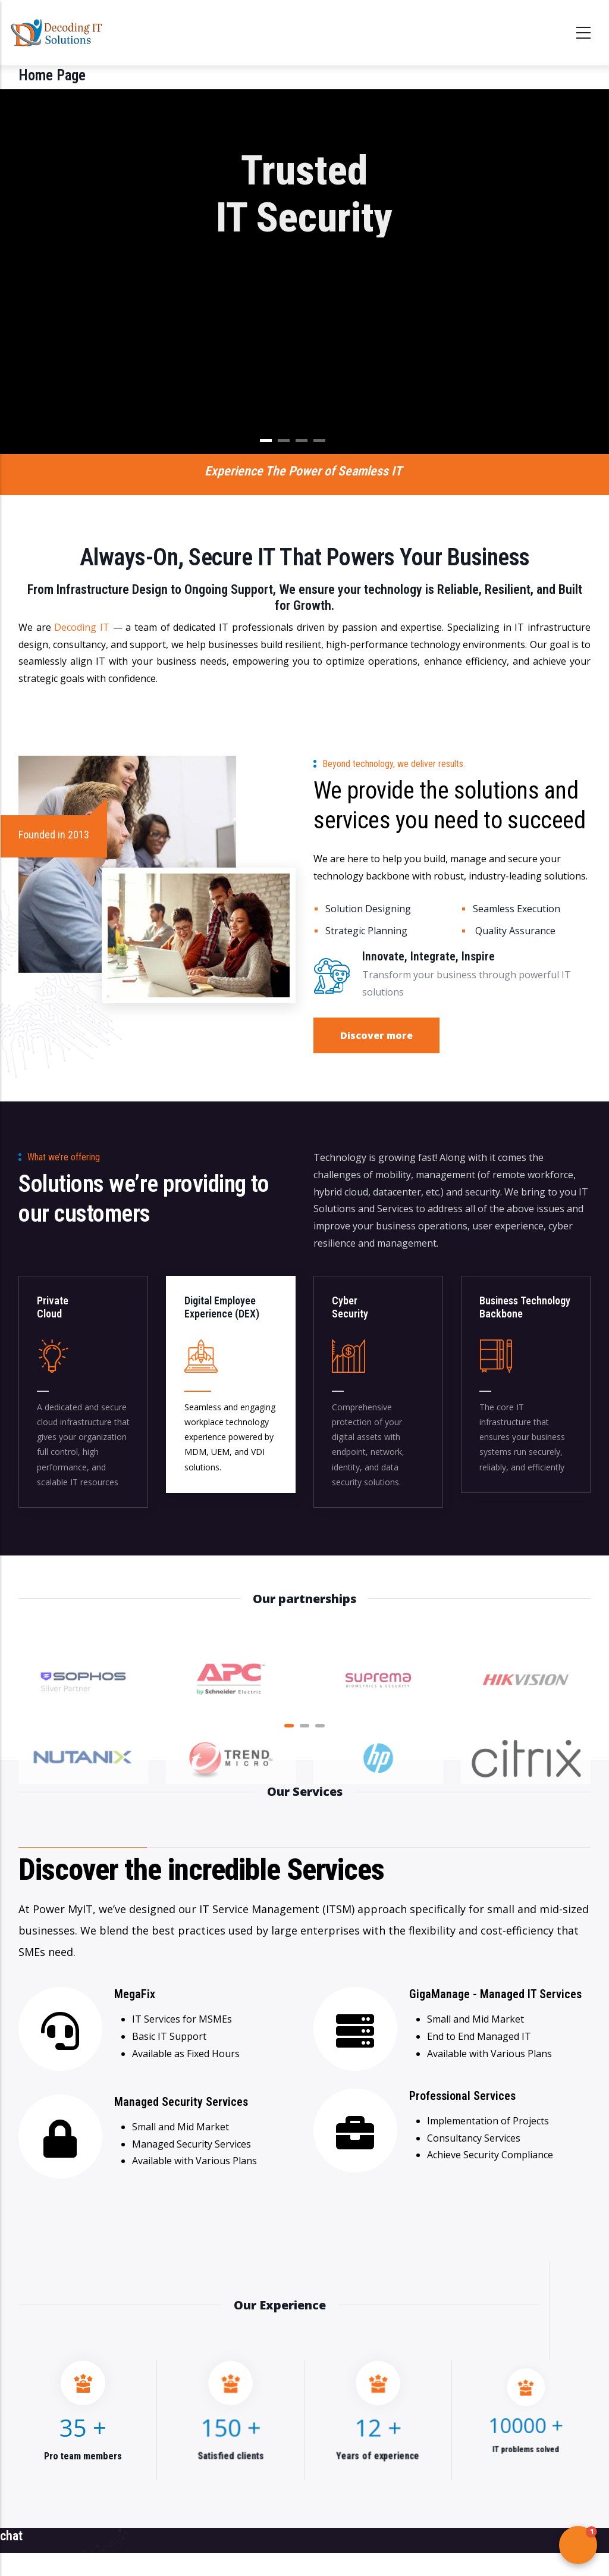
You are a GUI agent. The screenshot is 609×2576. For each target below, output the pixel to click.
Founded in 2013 (53, 834)
